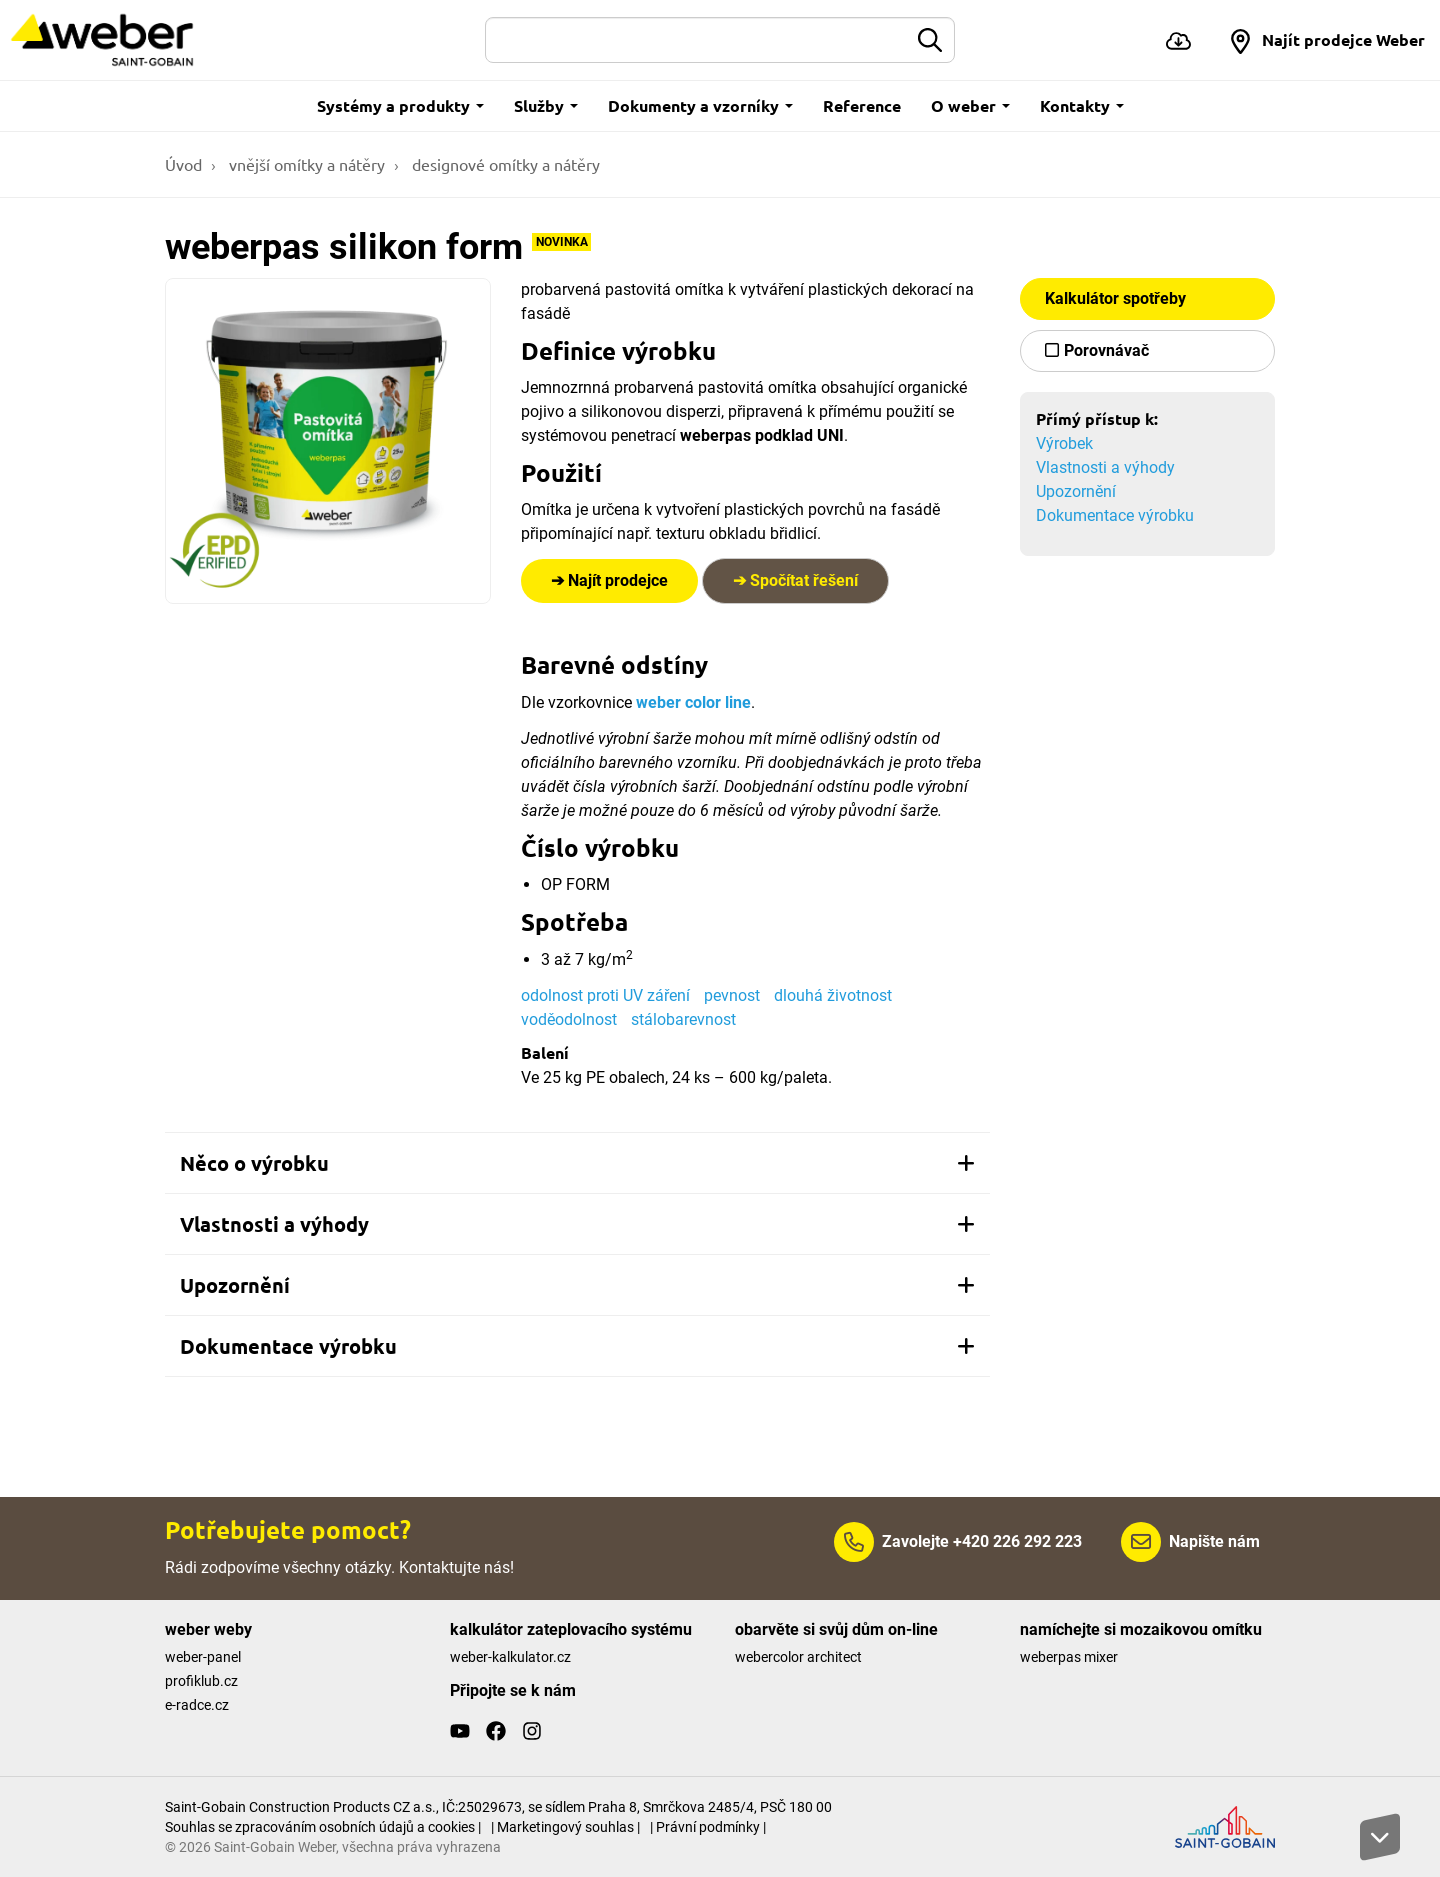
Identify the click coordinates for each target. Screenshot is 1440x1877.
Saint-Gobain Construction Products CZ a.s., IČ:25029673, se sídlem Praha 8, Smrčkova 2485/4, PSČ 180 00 (498, 1807)
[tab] (577, 1163)
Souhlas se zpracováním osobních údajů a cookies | (323, 1827)
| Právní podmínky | (708, 1827)
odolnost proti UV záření (605, 995)
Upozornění (1076, 491)
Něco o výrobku (577, 1163)
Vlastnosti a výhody (1105, 467)
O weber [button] (970, 105)
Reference (862, 105)
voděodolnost (569, 1019)
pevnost (732, 995)
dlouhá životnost (833, 995)
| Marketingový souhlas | (565, 1827)
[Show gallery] (328, 441)
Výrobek (1064, 443)
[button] (1326, 40)
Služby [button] (546, 105)
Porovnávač (1106, 350)
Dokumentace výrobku (1115, 515)
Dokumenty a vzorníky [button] (700, 105)
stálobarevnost (683, 1019)
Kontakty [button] (1082, 105)
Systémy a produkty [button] (400, 105)
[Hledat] (696, 40)
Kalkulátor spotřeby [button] (1115, 298)
